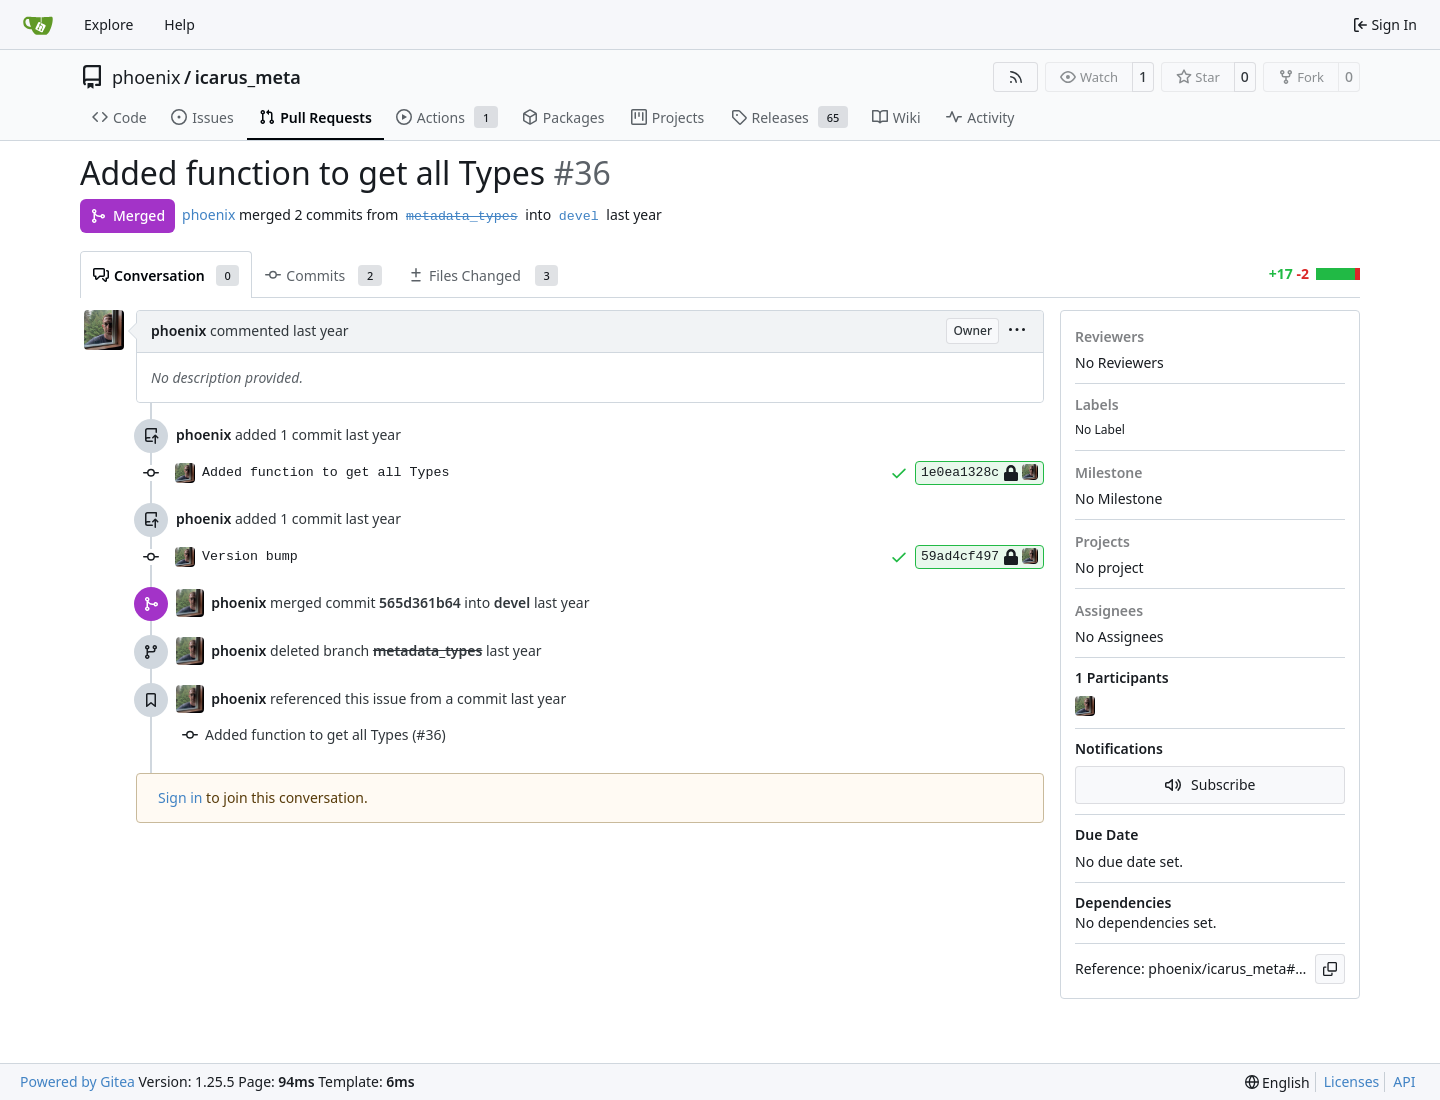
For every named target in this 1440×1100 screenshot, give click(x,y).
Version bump (250, 556)
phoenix (146, 77)
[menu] (1017, 331)
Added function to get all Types (325, 472)
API (1404, 1081)
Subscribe (1210, 784)
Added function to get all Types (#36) (325, 734)
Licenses (1352, 1081)
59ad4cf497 (979, 557)
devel (579, 216)
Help (179, 24)
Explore (108, 24)
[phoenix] (1087, 707)
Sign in (180, 797)
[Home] (38, 25)
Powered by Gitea (77, 1081)
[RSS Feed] (1016, 77)
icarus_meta (248, 77)
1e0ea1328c (979, 473)
